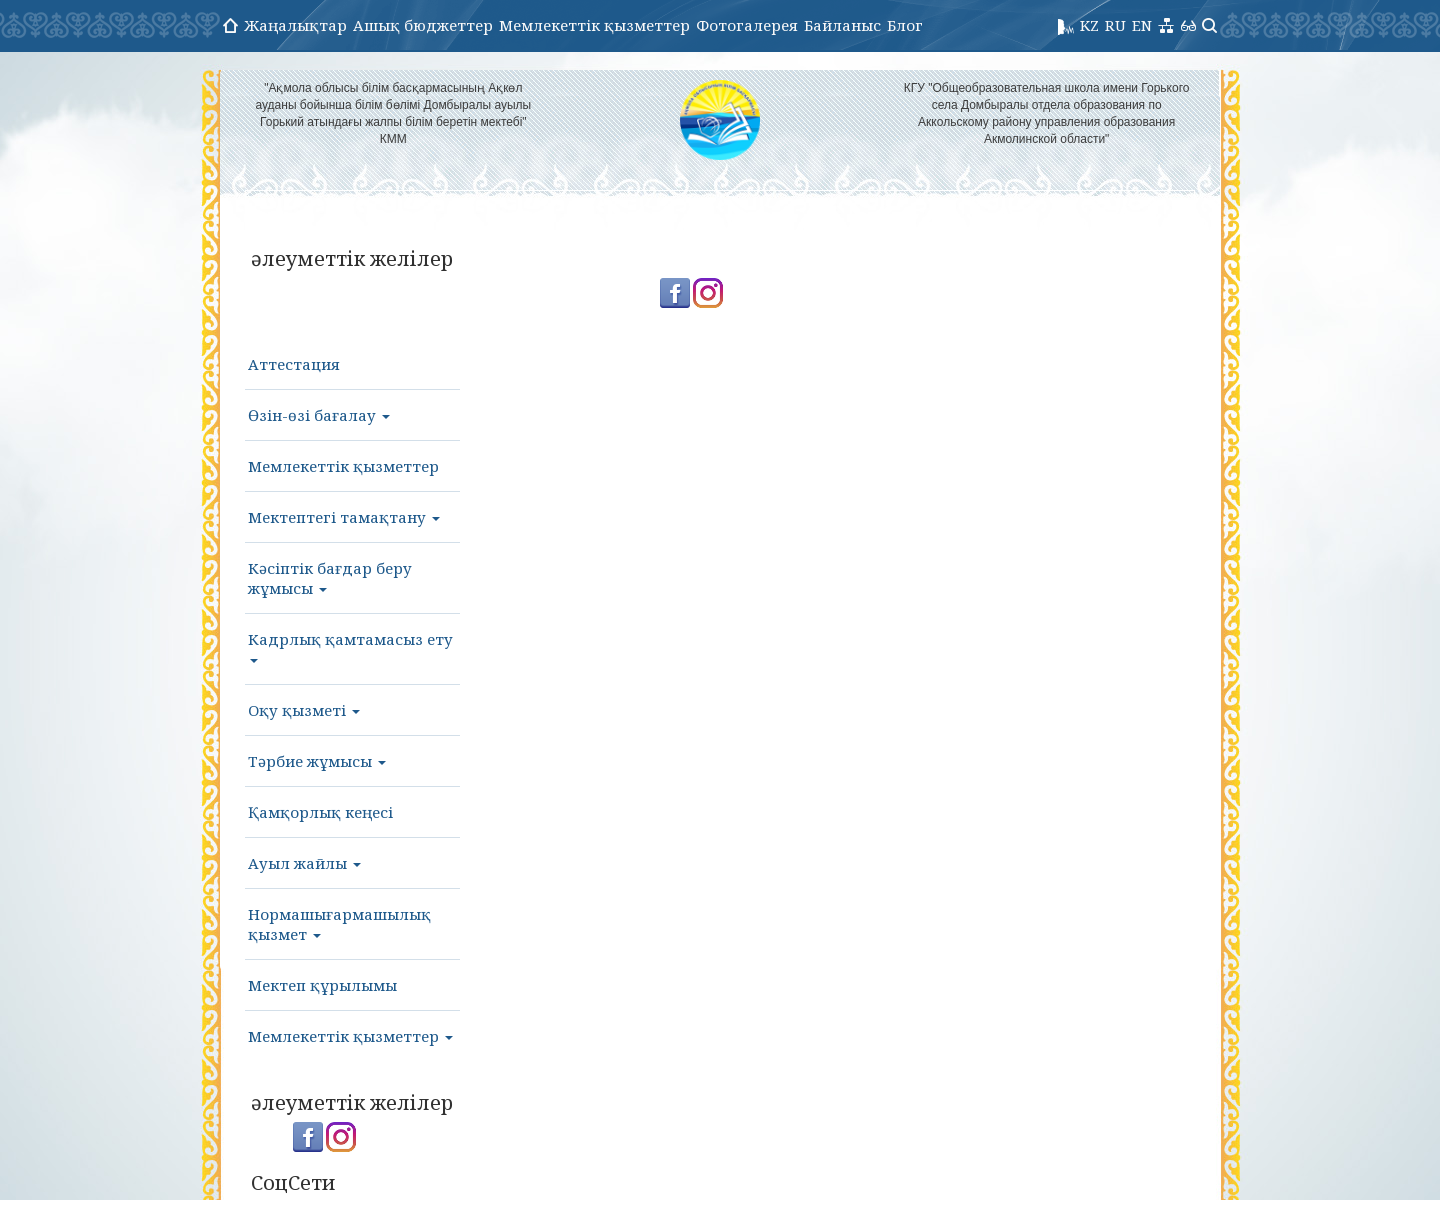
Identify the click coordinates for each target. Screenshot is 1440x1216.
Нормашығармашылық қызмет (339, 924)
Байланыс (842, 25)
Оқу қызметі (304, 710)
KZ (1089, 25)
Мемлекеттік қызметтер (594, 25)
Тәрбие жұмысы (317, 761)
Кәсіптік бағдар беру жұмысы (330, 578)
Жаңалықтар (295, 25)
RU (1115, 25)
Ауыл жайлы (304, 863)
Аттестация (294, 364)
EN (1142, 25)
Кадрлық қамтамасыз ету (350, 646)
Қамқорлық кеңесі (320, 812)
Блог (905, 25)
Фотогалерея (747, 25)
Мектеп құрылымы (322, 985)
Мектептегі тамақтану (344, 517)
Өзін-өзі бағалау (319, 415)
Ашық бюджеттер (423, 25)
